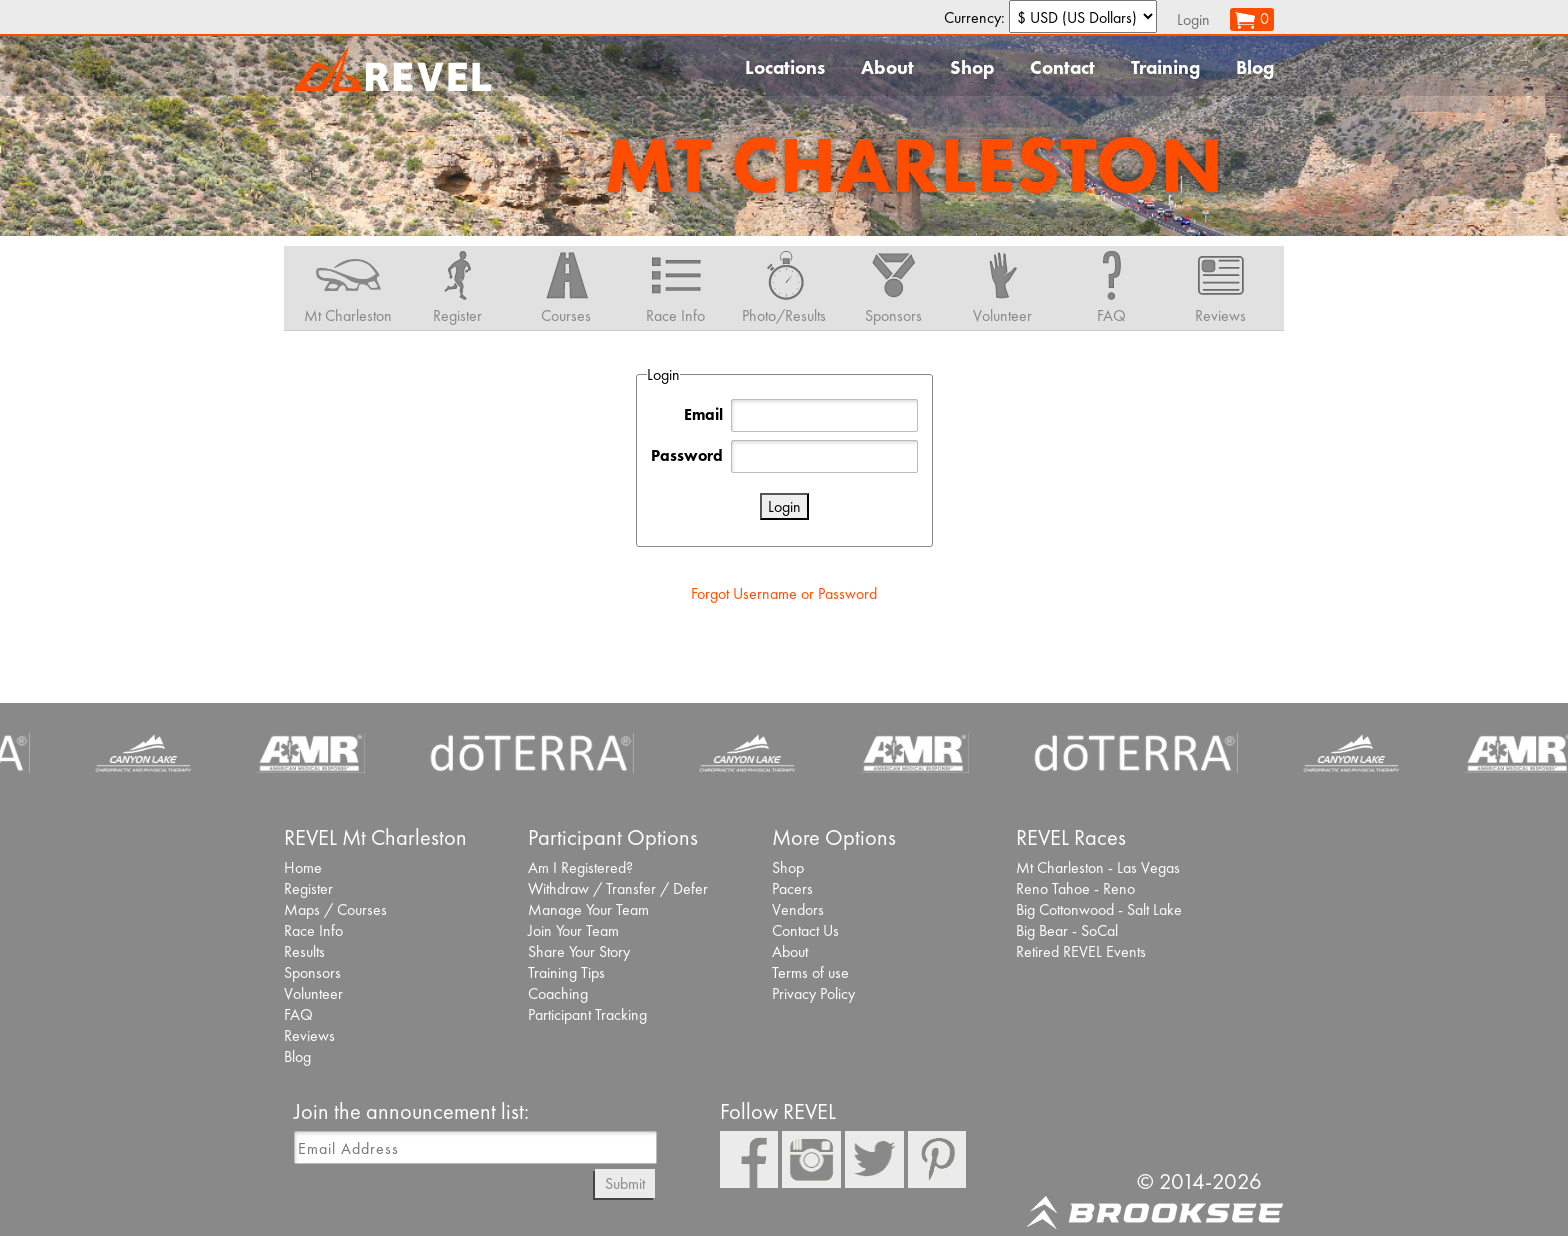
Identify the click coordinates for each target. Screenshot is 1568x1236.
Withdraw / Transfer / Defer (618, 888)
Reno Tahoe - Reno (1075, 888)
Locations (785, 67)
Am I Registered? (580, 867)
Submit (625, 1183)
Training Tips (566, 972)
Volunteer (313, 993)
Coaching (558, 993)
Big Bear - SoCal (1067, 930)
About (887, 67)
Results (304, 951)
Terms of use (810, 972)
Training (1165, 67)
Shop (972, 67)
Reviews (309, 1035)
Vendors (798, 909)
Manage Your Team (588, 909)
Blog (1255, 67)
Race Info (313, 930)
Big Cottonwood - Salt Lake (1099, 909)
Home (303, 867)
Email (703, 414)
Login (1193, 19)
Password (687, 455)
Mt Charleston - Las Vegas (1098, 867)
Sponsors (312, 972)
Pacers (792, 888)
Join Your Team (573, 930)
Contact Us (805, 930)
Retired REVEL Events (1081, 951)
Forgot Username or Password (784, 593)
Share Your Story (579, 951)
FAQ (298, 1014)
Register (308, 888)
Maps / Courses (335, 909)
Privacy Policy (813, 993)
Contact (1062, 67)
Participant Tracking (587, 1014)
